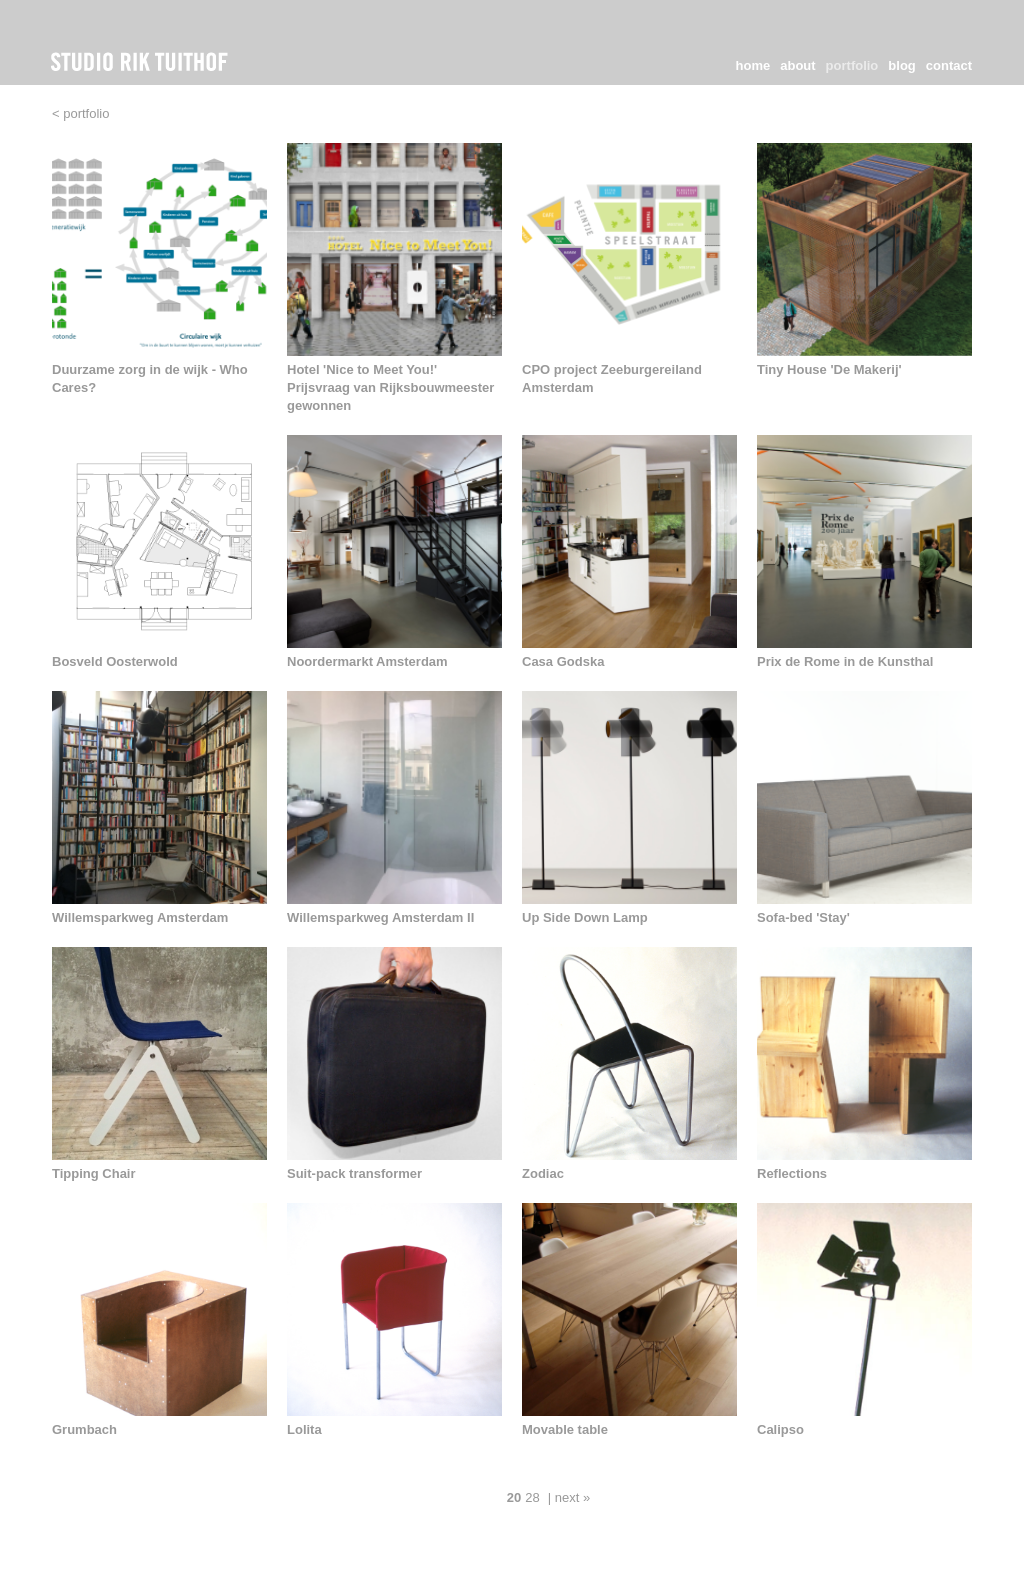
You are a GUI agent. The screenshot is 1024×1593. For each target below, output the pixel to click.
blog (901, 65)
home (753, 65)
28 (532, 1497)
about (797, 65)
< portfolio (80, 113)
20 (514, 1497)
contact (949, 65)
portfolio (852, 65)
